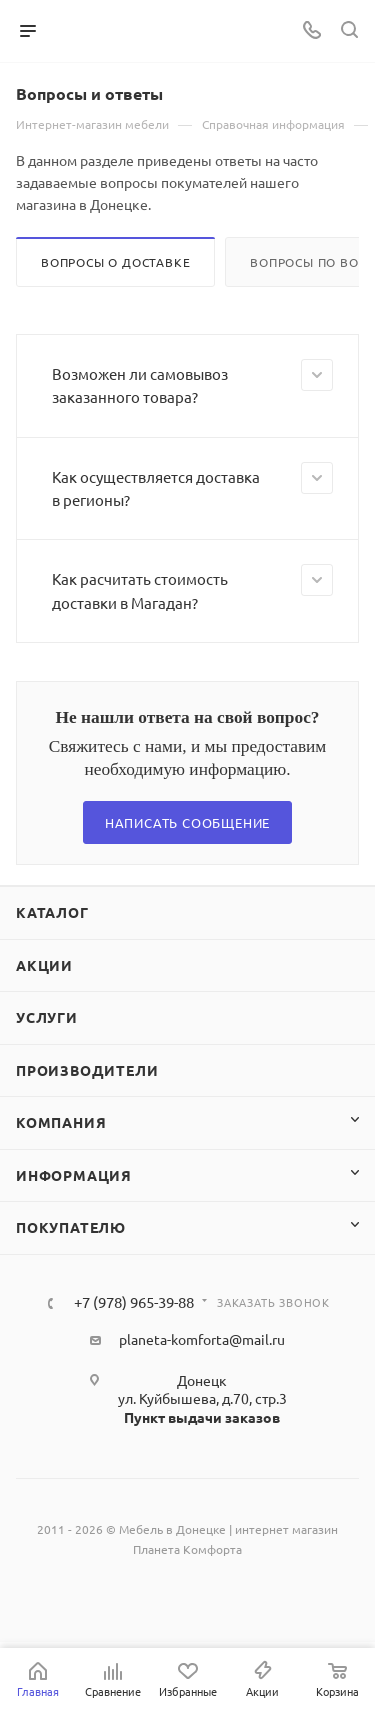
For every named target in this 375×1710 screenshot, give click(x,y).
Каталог (52, 912)
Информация (74, 1175)
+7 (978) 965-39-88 (134, 1302)
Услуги (47, 1017)
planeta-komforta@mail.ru (202, 1339)
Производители (87, 1070)
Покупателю (71, 1227)
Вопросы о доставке (115, 262)
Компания (61, 1122)
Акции (44, 965)
